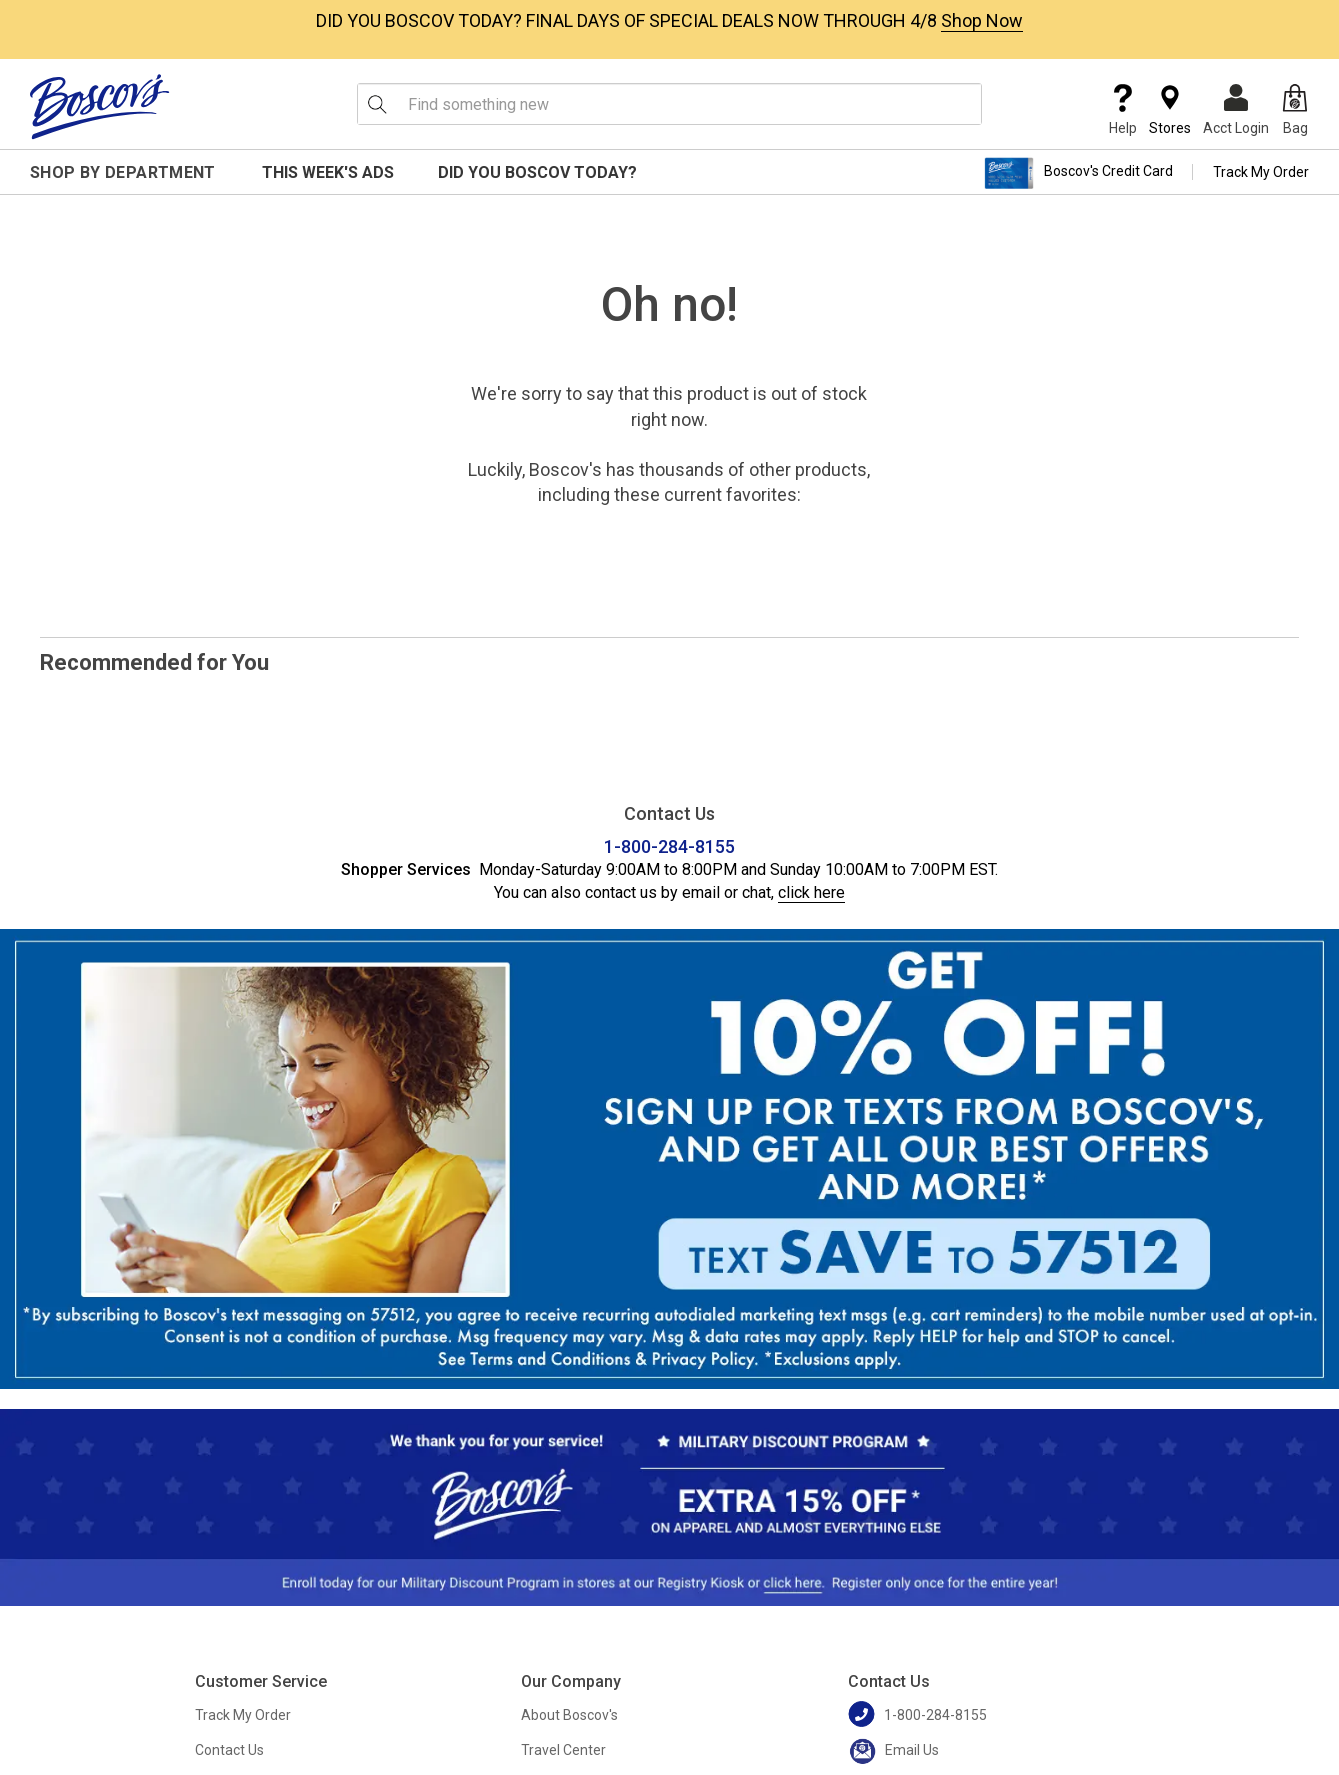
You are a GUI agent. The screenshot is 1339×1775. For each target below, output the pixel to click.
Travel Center (563, 1750)
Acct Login (1236, 110)
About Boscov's (569, 1715)
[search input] (669, 104)
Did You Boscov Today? (537, 172)
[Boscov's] (100, 106)
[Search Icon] (377, 104)
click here (811, 892)
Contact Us (229, 1750)
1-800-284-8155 (669, 846)
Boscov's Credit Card (1078, 173)
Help (1123, 110)
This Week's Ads (328, 172)
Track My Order (1261, 172)
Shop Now (982, 20)
